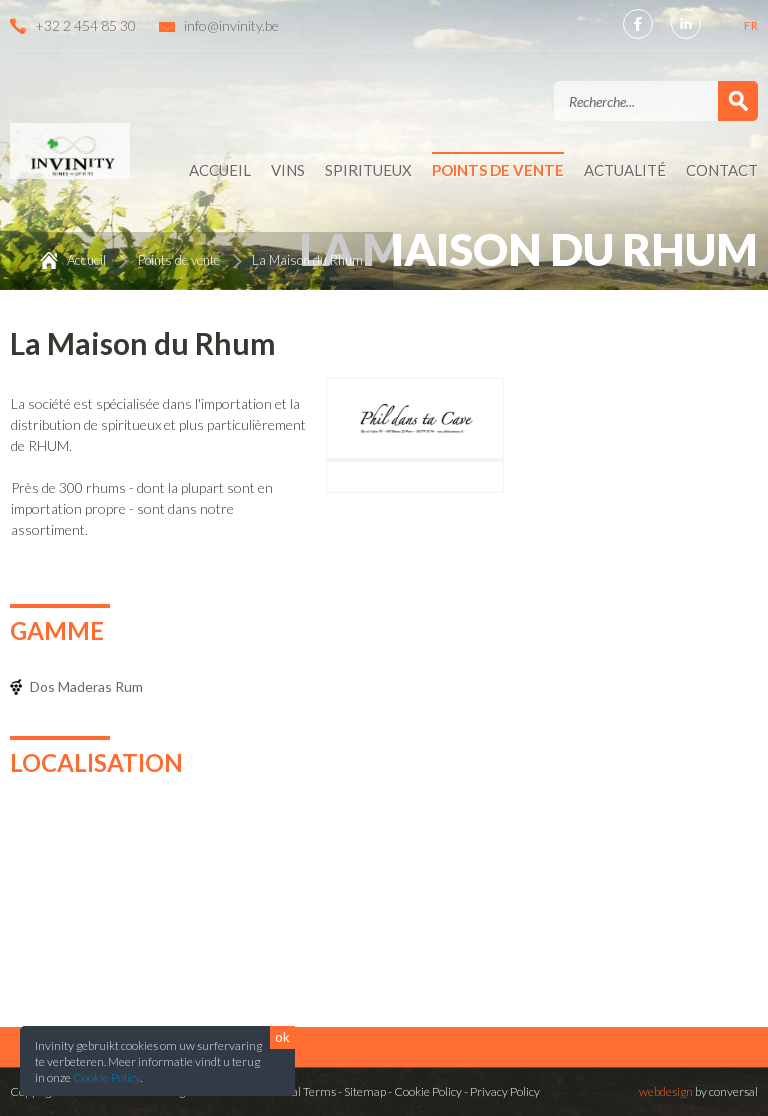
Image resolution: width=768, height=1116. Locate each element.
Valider (738, 101)
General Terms (297, 1091)
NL (727, 25)
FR (751, 25)
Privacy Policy (505, 1091)
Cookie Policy (106, 1077)
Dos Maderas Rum (86, 686)
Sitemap (365, 1091)
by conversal (698, 1091)
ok (282, 1037)
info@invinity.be (231, 25)
